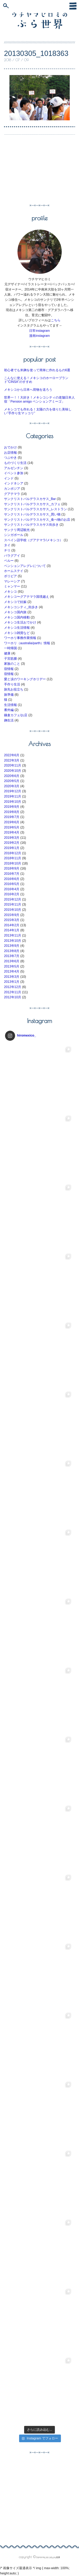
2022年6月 (11, 755)
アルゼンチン (13, 468)
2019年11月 (12, 796)
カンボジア (12, 488)
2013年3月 (11, 976)
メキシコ (10, 591)
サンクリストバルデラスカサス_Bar (30, 499)
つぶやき (10, 457)
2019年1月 (11, 848)
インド (9, 478)
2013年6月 (11, 961)
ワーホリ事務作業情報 (20, 638)
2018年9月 (11, 868)
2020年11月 (12, 765)
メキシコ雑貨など (17, 633)
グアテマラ (12, 494)
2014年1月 (11, 930)
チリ (7, 550)
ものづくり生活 (15, 463)
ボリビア (10, 576)
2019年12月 (12, 791)
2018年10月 (12, 863)
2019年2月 (11, 842)
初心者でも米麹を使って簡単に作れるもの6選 (37, 370)
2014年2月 (11, 925)
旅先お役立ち (13, 689)
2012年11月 (12, 992)
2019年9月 (11, 806)
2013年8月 (11, 951)
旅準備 (9, 694)
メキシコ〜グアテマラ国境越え (26, 596)
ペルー (9, 560)
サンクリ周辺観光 (17, 530)
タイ (7, 545)
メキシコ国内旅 (15, 612)
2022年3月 (11, 760)
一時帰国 (10, 648)
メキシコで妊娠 (15, 602)
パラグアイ (12, 555)
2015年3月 (11, 920)
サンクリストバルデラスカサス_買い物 (32, 514)
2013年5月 (11, 966)
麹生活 (9, 720)
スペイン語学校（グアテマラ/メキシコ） (33, 540)
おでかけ (10, 447)
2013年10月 (12, 940)
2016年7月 (11, 873)
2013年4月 (11, 971)
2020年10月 (12, 770)
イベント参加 (13, 473)
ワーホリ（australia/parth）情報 (27, 643)
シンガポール (13, 535)
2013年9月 (11, 945)
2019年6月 (11, 822)
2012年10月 (12, 997)
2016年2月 (11, 894)
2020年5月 (11, 781)
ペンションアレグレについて (25, 566)
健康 (7, 653)
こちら (56, 320)
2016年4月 (11, 889)
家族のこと (12, 663)
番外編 (9, 710)
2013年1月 (11, 981)
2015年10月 (12, 909)
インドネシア (13, 483)
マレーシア (12, 581)
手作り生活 (12, 684)
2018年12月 (12, 853)
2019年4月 (11, 832)
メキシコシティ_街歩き (21, 607)
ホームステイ (13, 571)
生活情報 (10, 705)
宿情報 (9, 669)
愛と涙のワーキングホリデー (25, 679)
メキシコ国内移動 (17, 617)
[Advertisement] (38, 167)
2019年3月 (11, 837)
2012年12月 (12, 987)
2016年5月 (11, 884)
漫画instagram (39, 335)
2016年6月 (11, 879)
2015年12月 (12, 899)
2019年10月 (12, 801)
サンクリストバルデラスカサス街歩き (31, 524)
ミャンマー (12, 586)
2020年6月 (11, 776)
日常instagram (39, 330)
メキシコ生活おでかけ (20, 622)
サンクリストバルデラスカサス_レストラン (35, 509)
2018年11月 (12, 858)
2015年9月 (11, 915)
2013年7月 (11, 956)
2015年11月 (12, 904)
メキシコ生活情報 (17, 627)
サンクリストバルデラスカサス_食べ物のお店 (37, 519)
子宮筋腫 (10, 658)
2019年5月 (11, 827)
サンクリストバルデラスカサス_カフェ (32, 504)
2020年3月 (11, 786)
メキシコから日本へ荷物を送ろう (28, 389)
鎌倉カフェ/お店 (15, 715)
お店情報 (10, 452)
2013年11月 (12, 935)
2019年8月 (11, 812)
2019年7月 (11, 817)
